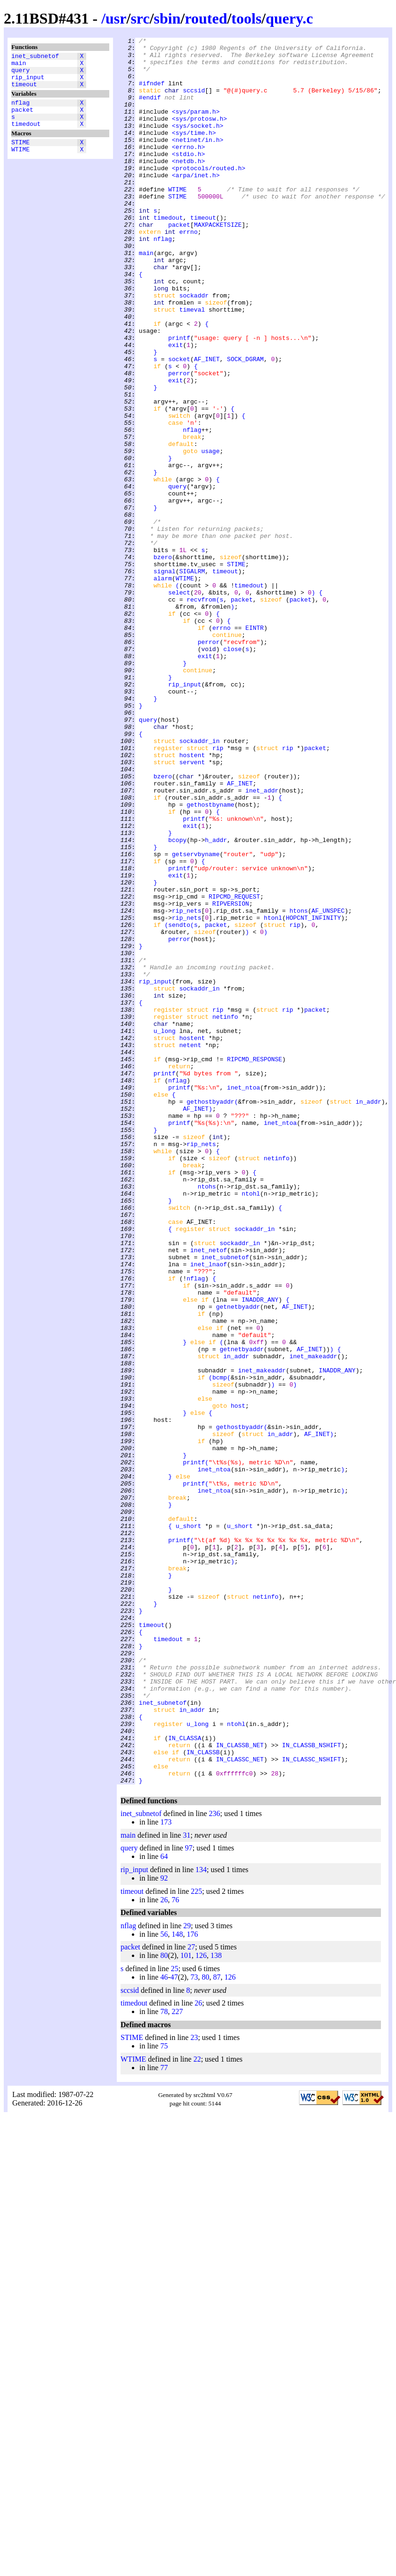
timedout (25, 136)
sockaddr (194, 347)
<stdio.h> (188, 177)
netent (190, 1247)
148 (177, 2283)
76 (175, 2249)
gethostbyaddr (210, 1315)
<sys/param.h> (195, 127)
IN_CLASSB (202, 2095)
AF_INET (207, 424)
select (179, 704)
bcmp (219, 1646)
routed (206, 18)
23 (194, 2387)
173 (165, 2171)
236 (214, 2163)
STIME (20, 156)
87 (216, 2326)
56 (164, 2283)
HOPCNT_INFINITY (313, 1094)
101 (186, 2305)
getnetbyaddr (238, 1561)
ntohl (251, 1425)
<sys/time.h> (194, 152)
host (238, 1680)
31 (186, 2184)
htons (299, 1086)
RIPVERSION (230, 1077)
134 (201, 2219)
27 (191, 2296)
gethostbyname (210, 958)
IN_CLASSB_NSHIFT (311, 2087)
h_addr (216, 1001)
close (232, 772)
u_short (189, 1824)
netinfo (225, 1213)
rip (217, 890)
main (18, 65)
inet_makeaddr (313, 1620)
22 (197, 2408)
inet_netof (208, 1493)
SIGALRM (192, 678)
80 (164, 2305)
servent (192, 907)
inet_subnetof (35, 57)
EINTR (254, 746)
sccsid (194, 101)
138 (216, 2305)
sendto (179, 1102)
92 (164, 2227)
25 (174, 2318)
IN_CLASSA (184, 2078)
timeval (192, 364)
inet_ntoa (243, 1298)
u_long (165, 1230)
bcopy (177, 1001)
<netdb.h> (188, 186)
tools (246, 18)
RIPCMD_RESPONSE (254, 1264)
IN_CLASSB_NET (240, 2087)
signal (165, 678)
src (139, 18)
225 (196, 2241)
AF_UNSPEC (328, 1086)
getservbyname (195, 1018)
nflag (20, 111)
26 (164, 2249)
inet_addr (261, 941)
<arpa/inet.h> (195, 203)
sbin (167, 18)
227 (177, 2361)
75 (164, 2395)
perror (179, 441)
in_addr (368, 1315)
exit (175, 407)
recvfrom (201, 712)
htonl (273, 1094)
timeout (24, 91)
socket (179, 424)
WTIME (20, 164)
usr (115, 18)
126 (201, 2305)
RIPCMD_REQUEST (234, 1069)
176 (192, 2283)
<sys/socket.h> (197, 144)
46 (164, 2326)
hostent (192, 899)
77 (164, 2417)
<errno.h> (188, 169)
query (20, 74)
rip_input (27, 82)
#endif (150, 110)
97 (189, 2197)
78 (164, 2361)
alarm (163, 687)
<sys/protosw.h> (199, 135)
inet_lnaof (208, 1510)
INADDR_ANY (260, 1552)
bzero (163, 661)
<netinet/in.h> (197, 161)
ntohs (207, 1416)
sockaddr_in (199, 882)
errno (188, 271)
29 (187, 2275)
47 (174, 2326)
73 (194, 2326)
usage (210, 534)
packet (22, 119)
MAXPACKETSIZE (218, 262)
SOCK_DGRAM (245, 424)
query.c (289, 18)
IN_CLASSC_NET (240, 2104)
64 (164, 2206)
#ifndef (152, 93)
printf (179, 398)
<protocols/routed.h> (208, 194)
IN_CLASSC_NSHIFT (311, 2104)
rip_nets (186, 1086)
